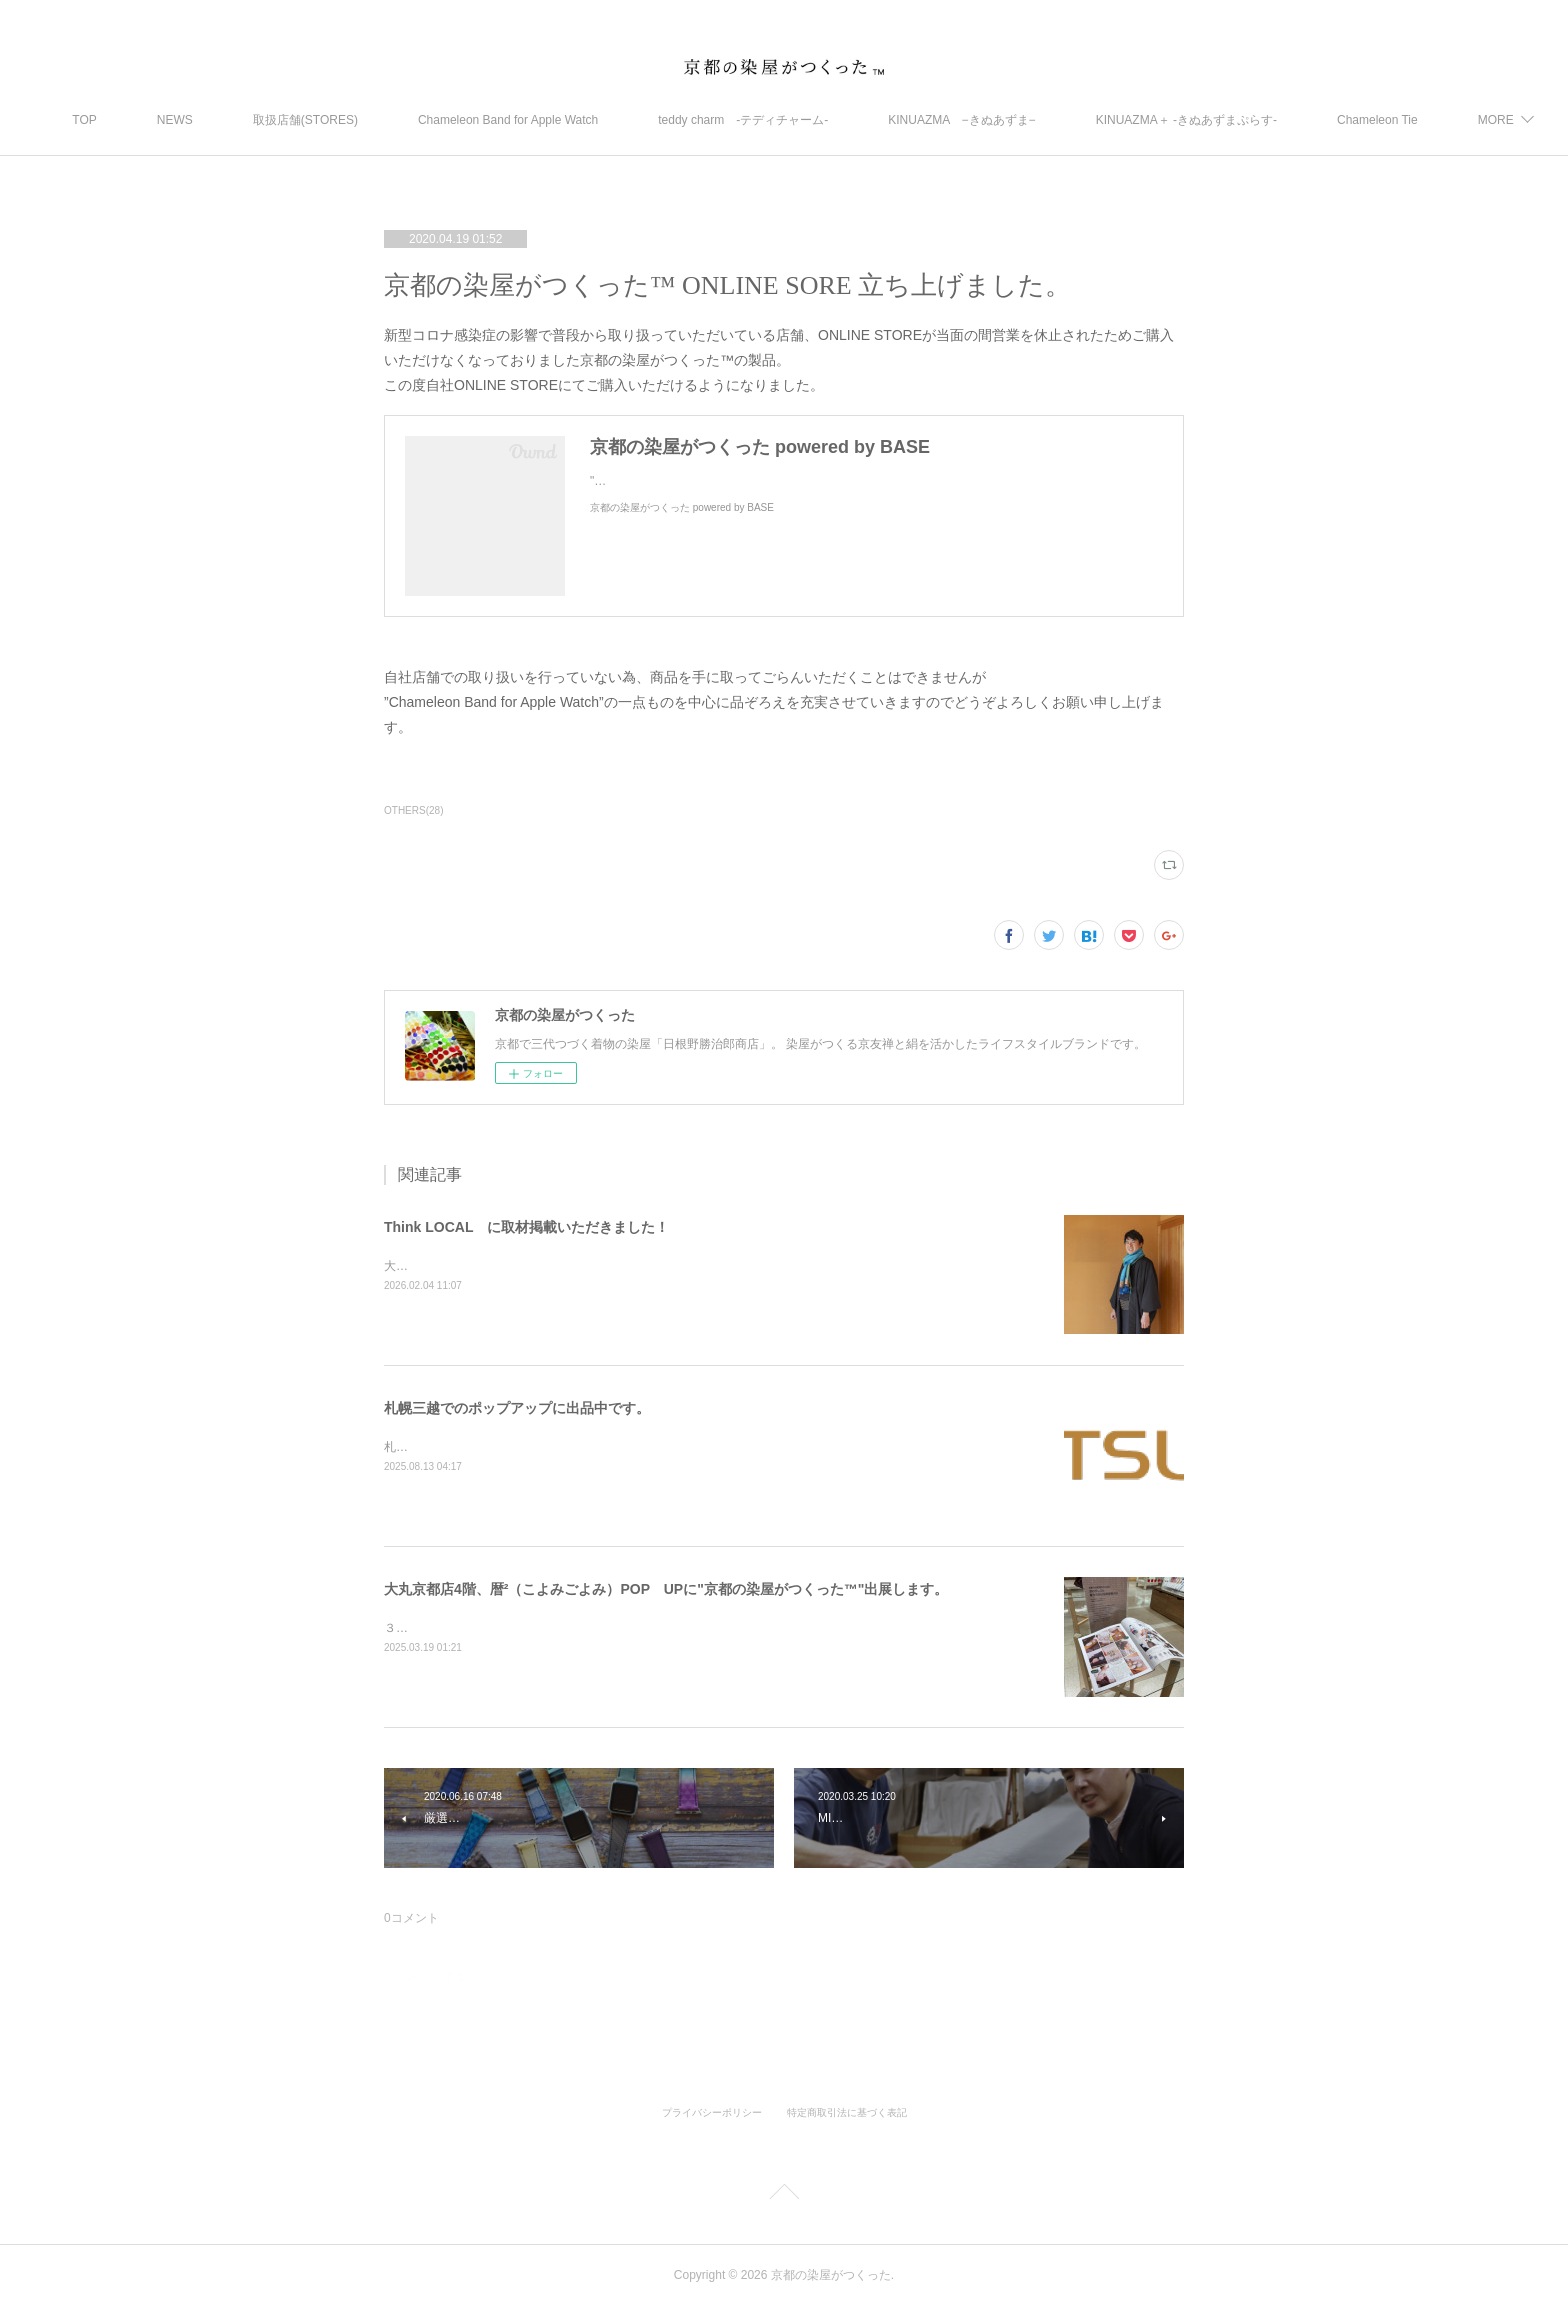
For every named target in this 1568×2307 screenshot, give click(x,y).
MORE (1407, 120)
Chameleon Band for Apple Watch (560, 120)
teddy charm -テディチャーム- (796, 120)
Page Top (784, 2195)
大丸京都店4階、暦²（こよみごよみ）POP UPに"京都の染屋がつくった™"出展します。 (666, 1589)
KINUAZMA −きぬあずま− (1014, 120)
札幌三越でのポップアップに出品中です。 (517, 1408)
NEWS (227, 120)
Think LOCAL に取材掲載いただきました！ (526, 1227)
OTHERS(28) (413, 810)
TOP (137, 120)
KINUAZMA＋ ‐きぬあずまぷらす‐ (1238, 120)
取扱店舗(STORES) (357, 120)
